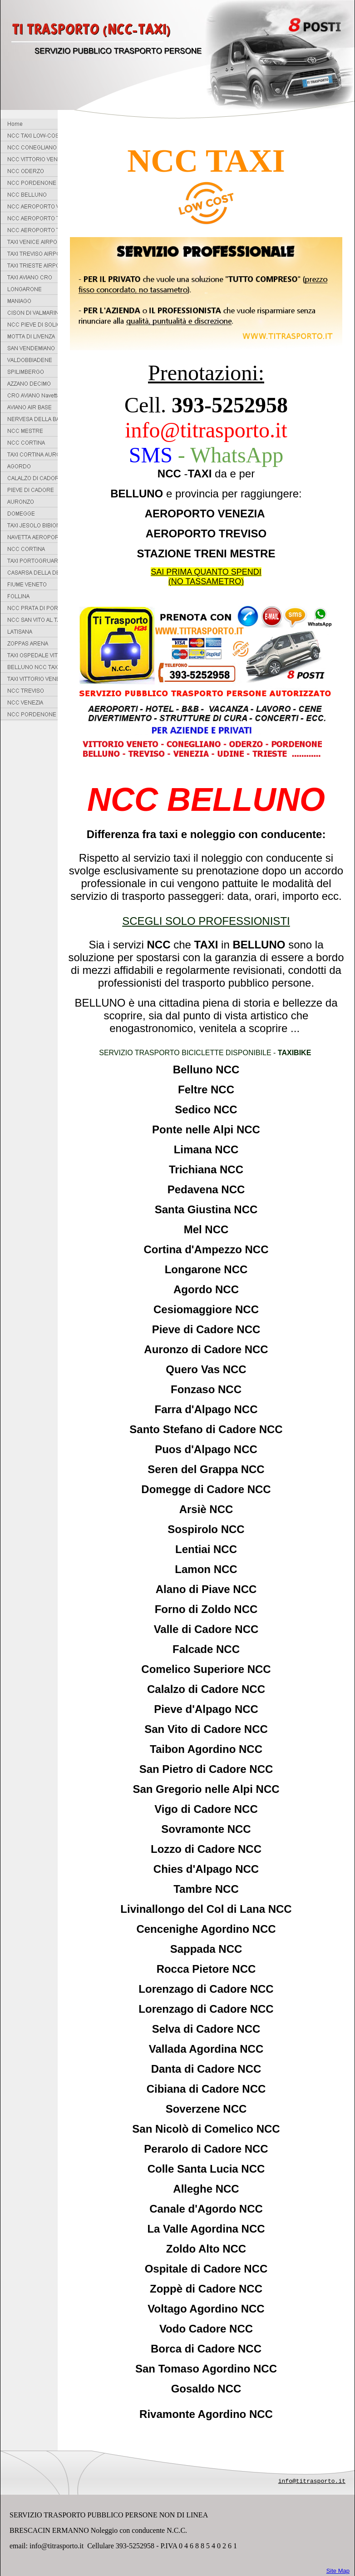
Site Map (338, 2570)
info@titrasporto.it (311, 2481)
